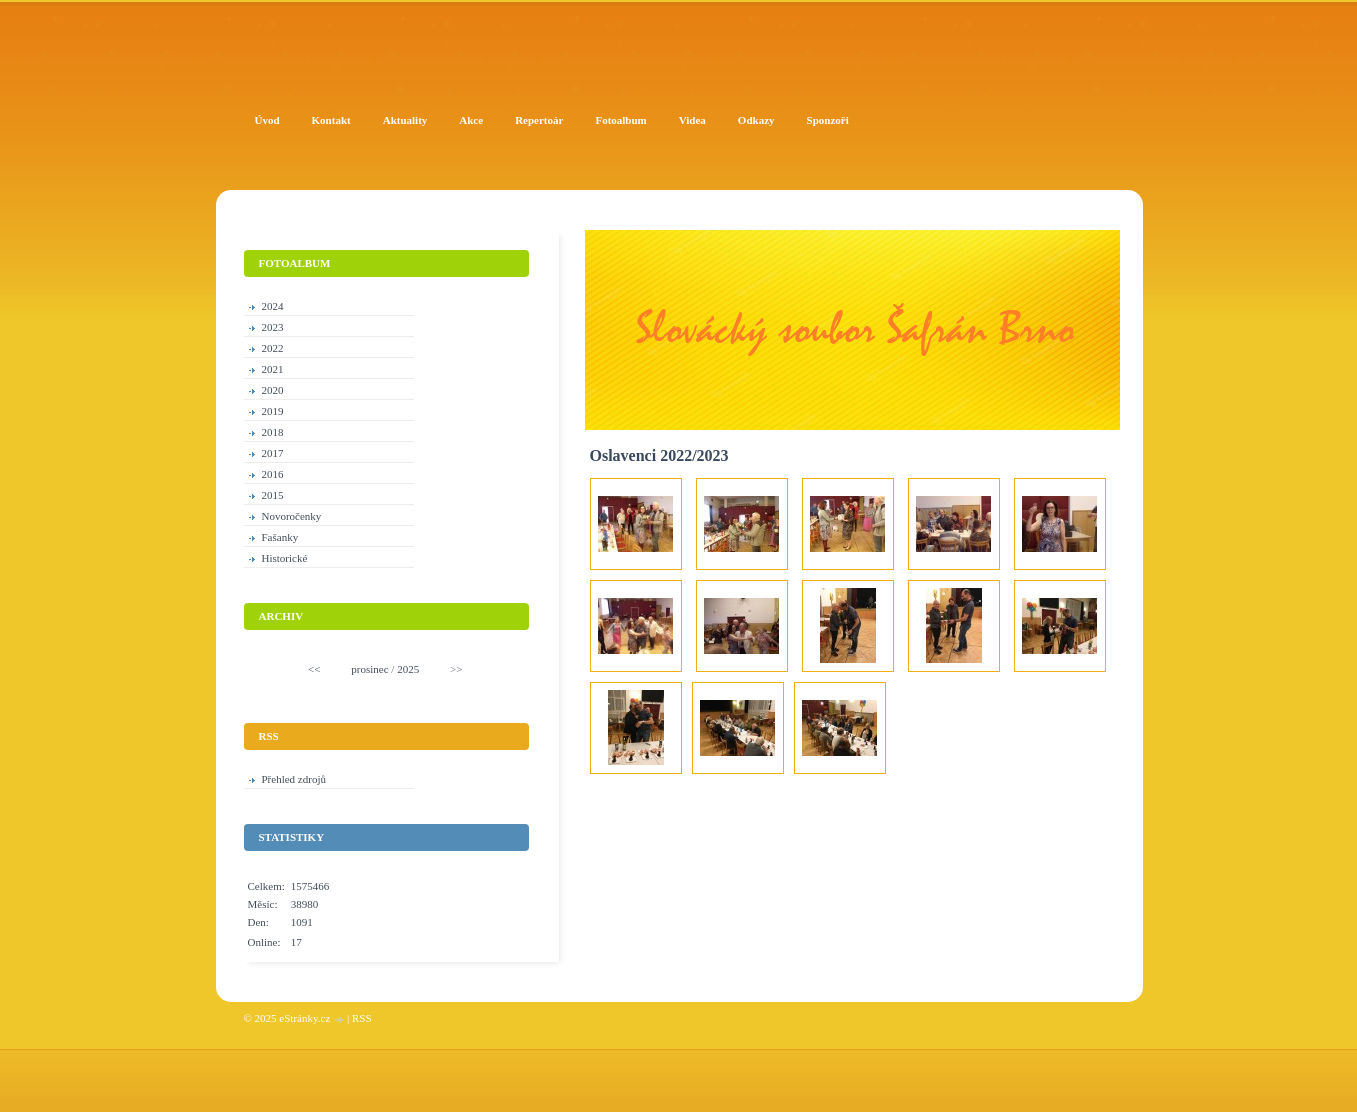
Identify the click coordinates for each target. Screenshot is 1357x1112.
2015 (273, 495)
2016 (273, 474)
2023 (273, 327)
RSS (362, 1018)
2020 (273, 390)
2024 (273, 306)
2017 (273, 453)
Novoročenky (292, 516)
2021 (273, 369)
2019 (273, 411)
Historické (285, 558)
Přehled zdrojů (294, 779)
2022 (273, 348)
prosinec (369, 669)
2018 (273, 432)
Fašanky (280, 537)
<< (314, 669)
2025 (408, 669)
